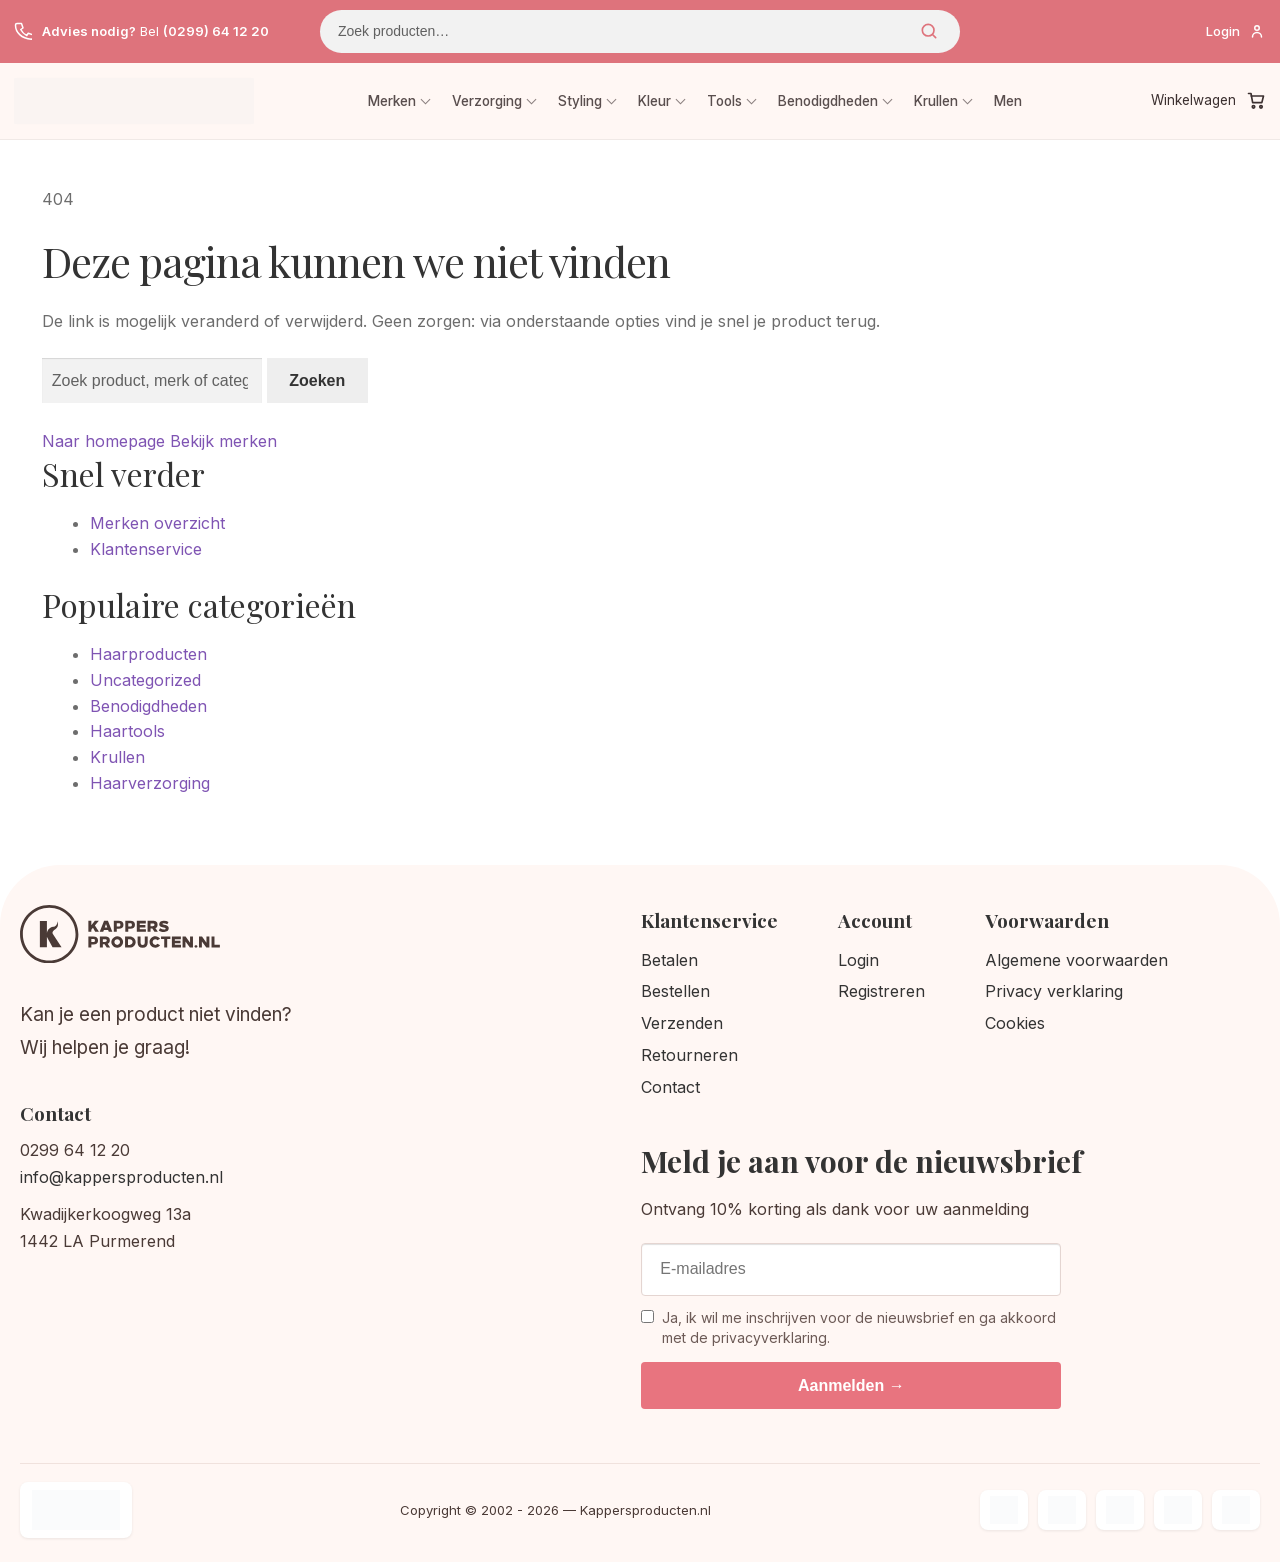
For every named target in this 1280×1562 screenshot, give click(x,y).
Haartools (127, 731)
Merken (392, 101)
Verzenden (682, 1023)
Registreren (881, 991)
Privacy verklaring (1054, 991)
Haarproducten (148, 654)
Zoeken (929, 31)
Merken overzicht (157, 523)
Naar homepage (103, 441)
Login (858, 960)
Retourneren (689, 1055)
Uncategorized (145, 680)
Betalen (669, 960)
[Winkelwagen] (1208, 101)
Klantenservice (146, 549)
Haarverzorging (150, 783)
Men (1008, 101)
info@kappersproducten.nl (121, 1177)
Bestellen (675, 991)
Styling (580, 101)
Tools (724, 101)
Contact (670, 1087)
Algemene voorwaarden (1076, 960)
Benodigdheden (828, 101)
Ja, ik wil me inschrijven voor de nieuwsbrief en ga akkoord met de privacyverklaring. (848, 1327)
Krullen (936, 101)
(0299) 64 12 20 (216, 31)
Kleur (654, 101)
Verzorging (487, 101)
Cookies (1015, 1023)
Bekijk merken (223, 441)
